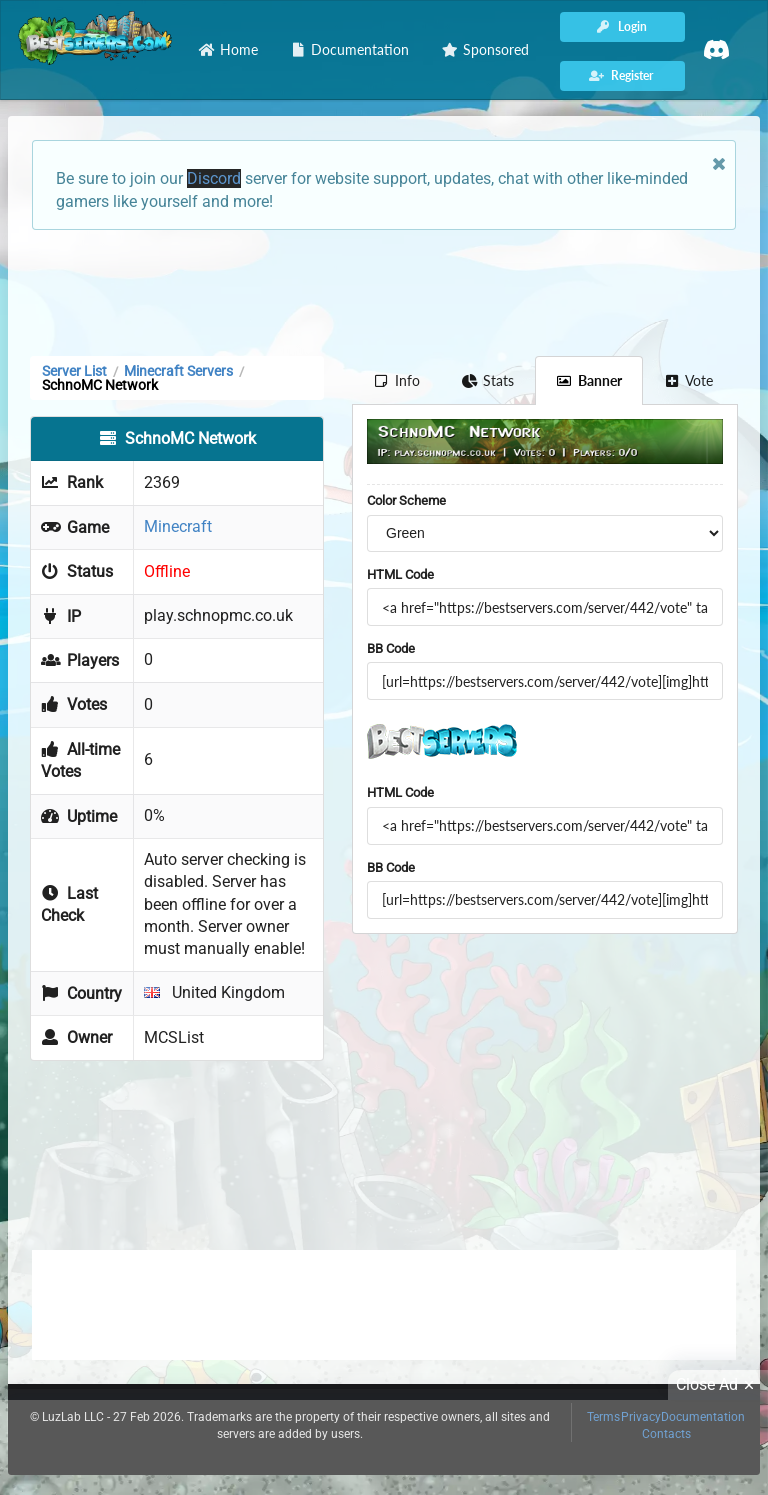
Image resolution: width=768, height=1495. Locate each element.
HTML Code (400, 574)
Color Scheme (406, 500)
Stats (488, 380)
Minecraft (178, 526)
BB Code (391, 648)
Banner (589, 380)
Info (396, 380)
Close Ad (718, 1385)
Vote (689, 380)
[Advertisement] (384, 291)
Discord (214, 178)
